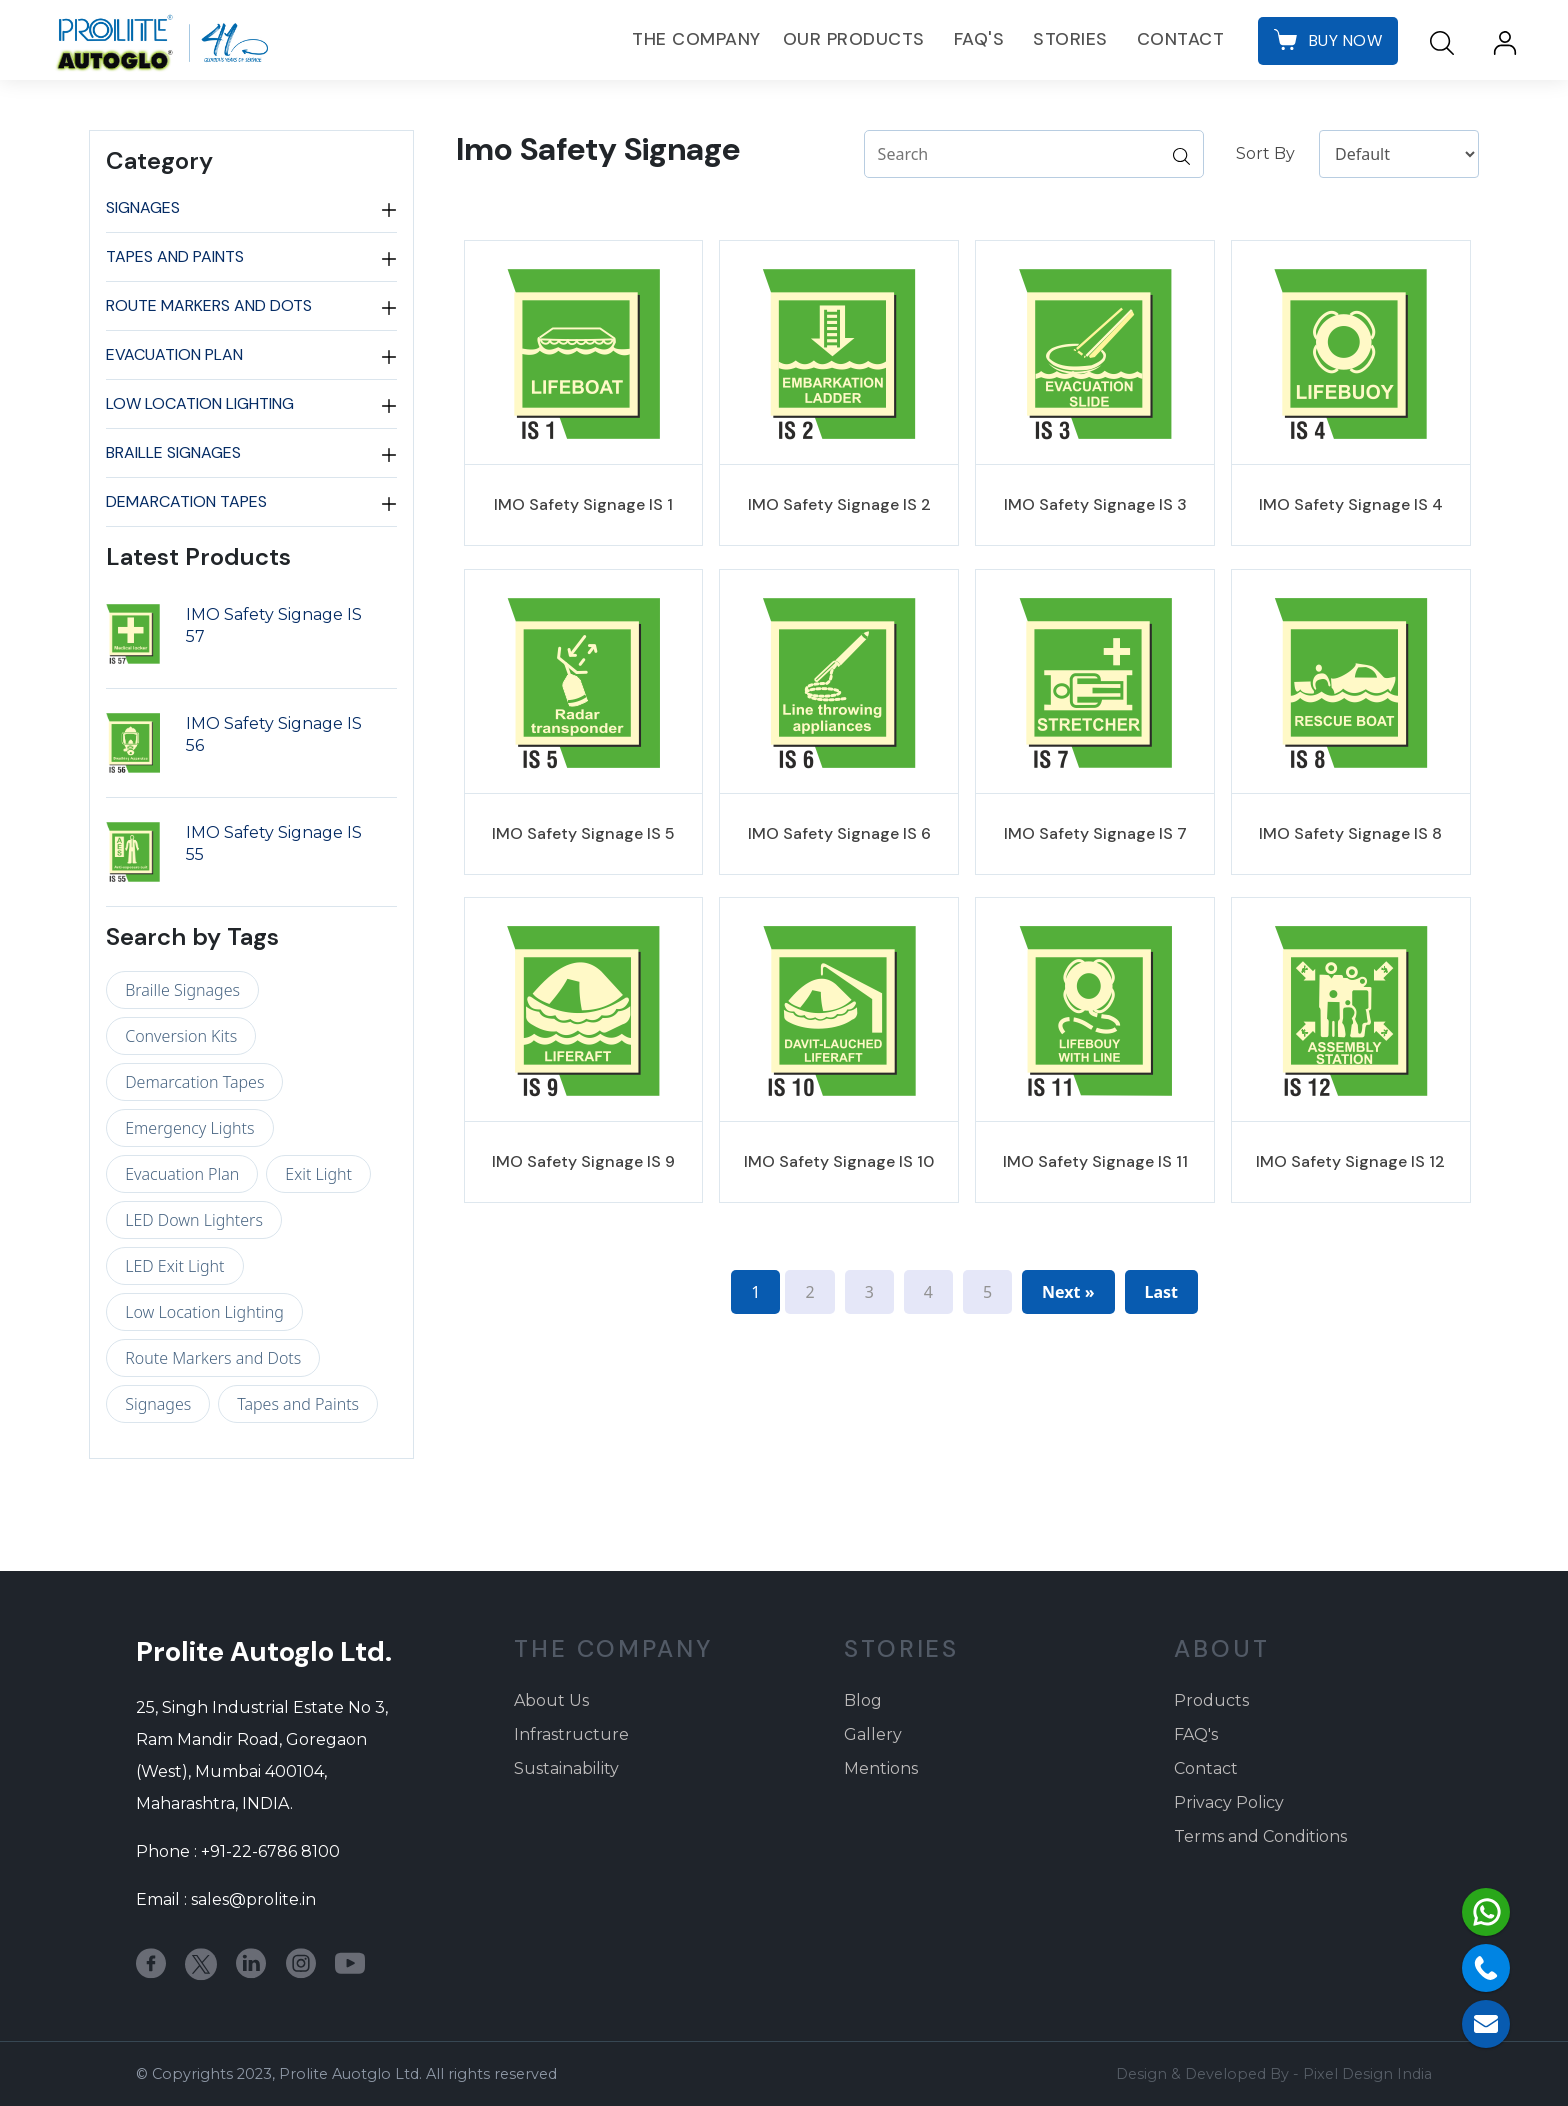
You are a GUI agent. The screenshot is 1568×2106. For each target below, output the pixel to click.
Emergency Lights (189, 1128)
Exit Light (318, 1174)
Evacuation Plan (174, 355)
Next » (1068, 1292)
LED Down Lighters (194, 1220)
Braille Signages (173, 453)
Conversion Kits (181, 1036)
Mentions (881, 1768)
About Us (551, 1700)
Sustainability (566, 1768)
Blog (863, 1700)
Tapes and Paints (175, 257)
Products (1211, 1700)
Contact (1181, 39)
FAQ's (979, 39)
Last (1162, 1292)
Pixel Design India (1367, 2074)
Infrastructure (571, 1734)
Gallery (873, 1734)
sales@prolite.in (253, 1899)
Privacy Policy (1229, 1802)
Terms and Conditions (1260, 1836)
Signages (143, 208)
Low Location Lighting (200, 404)
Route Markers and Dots (209, 306)
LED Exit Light (174, 1266)
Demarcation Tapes (186, 502)
